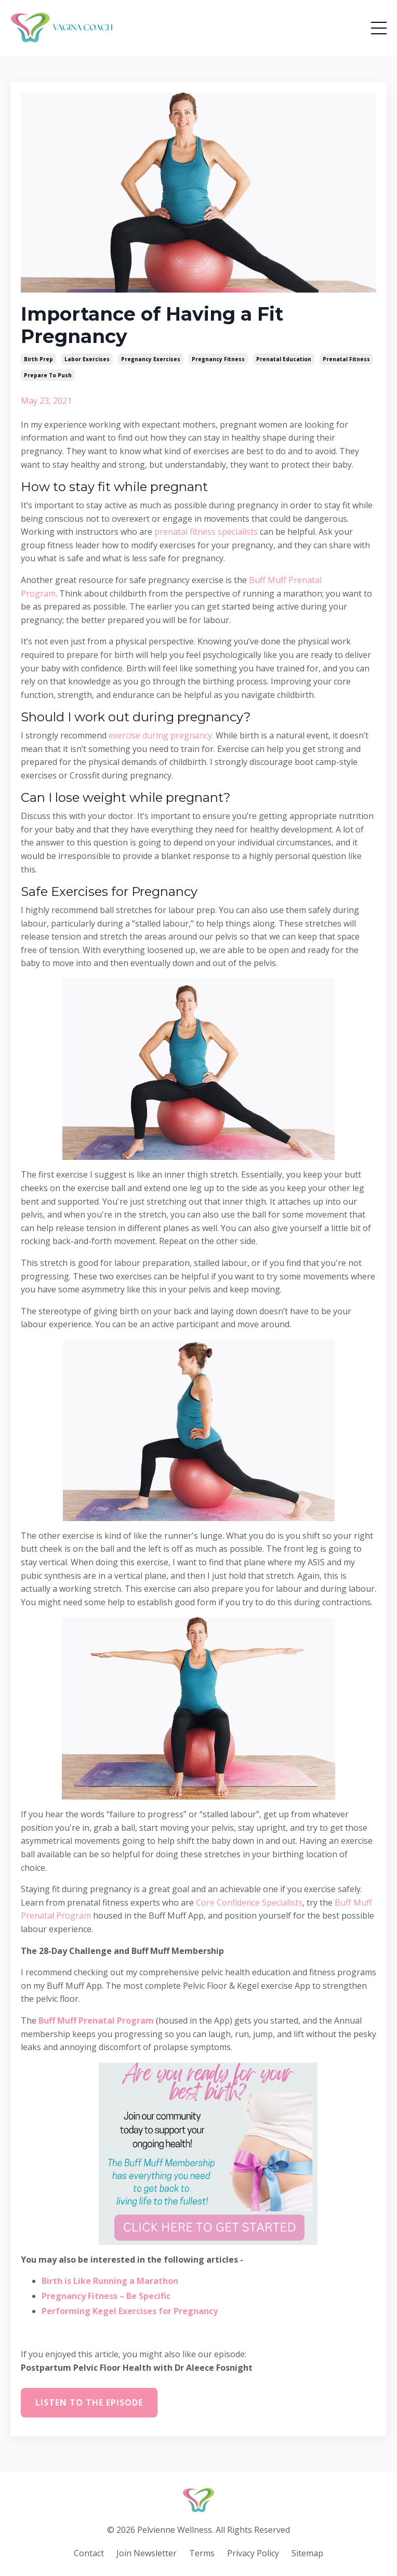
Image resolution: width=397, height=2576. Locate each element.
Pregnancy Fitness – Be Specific (106, 2296)
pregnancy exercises (150, 359)
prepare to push (48, 375)
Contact (89, 2553)
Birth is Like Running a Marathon (110, 2281)
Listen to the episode (89, 2402)
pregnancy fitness (218, 359)
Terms (202, 2553)
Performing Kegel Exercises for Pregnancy (130, 2311)
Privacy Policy (253, 2553)
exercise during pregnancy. (161, 735)
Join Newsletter (146, 2553)
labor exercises (87, 359)
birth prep (38, 359)
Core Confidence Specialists (249, 1902)
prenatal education (283, 359)
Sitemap (307, 2553)
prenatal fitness (346, 359)
